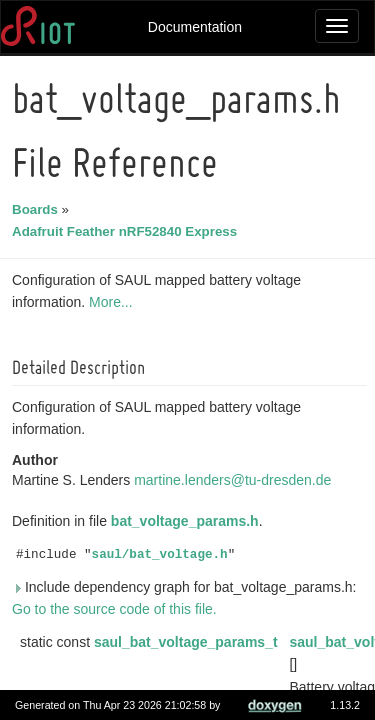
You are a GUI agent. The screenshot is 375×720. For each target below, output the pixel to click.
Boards (38, 209)
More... (114, 302)
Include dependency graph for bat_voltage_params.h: (187, 587)
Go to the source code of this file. (117, 609)
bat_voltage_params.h (188, 521)
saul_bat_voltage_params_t (189, 642)
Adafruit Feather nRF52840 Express (127, 231)
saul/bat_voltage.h (163, 555)
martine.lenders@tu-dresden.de (235, 480)
